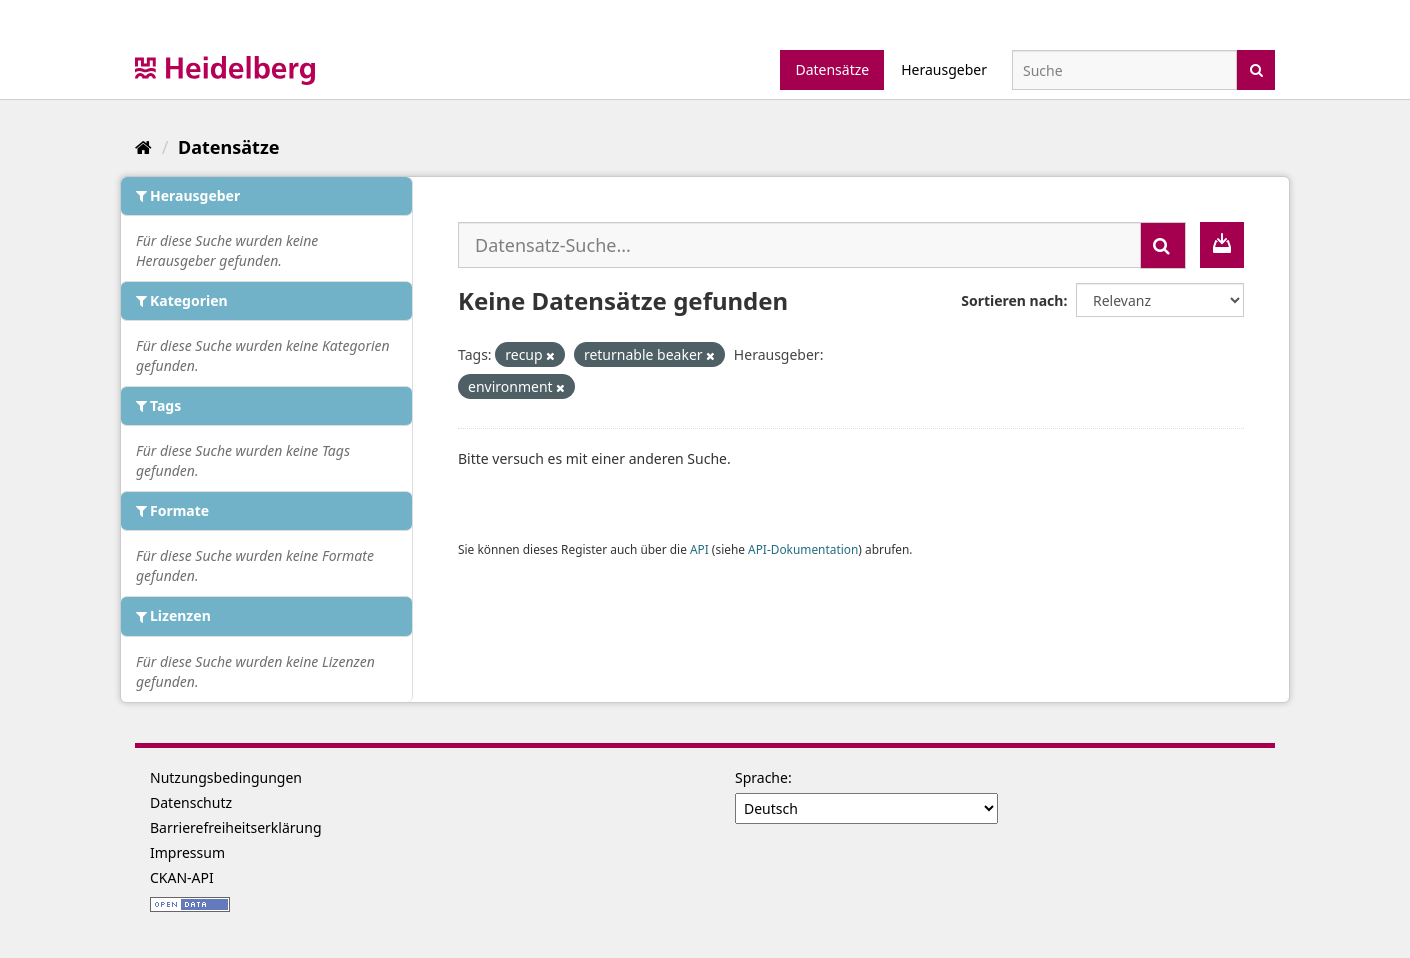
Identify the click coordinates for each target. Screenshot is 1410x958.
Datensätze (832, 69)
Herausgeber (944, 69)
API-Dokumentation (803, 549)
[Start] (143, 147)
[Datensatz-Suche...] (799, 245)
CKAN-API (182, 877)
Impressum (187, 852)
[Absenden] (1256, 68)
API (699, 549)
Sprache (761, 777)
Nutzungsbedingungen (226, 777)
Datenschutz (191, 802)
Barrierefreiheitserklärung (236, 827)
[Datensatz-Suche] (1124, 70)
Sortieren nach (1012, 300)
